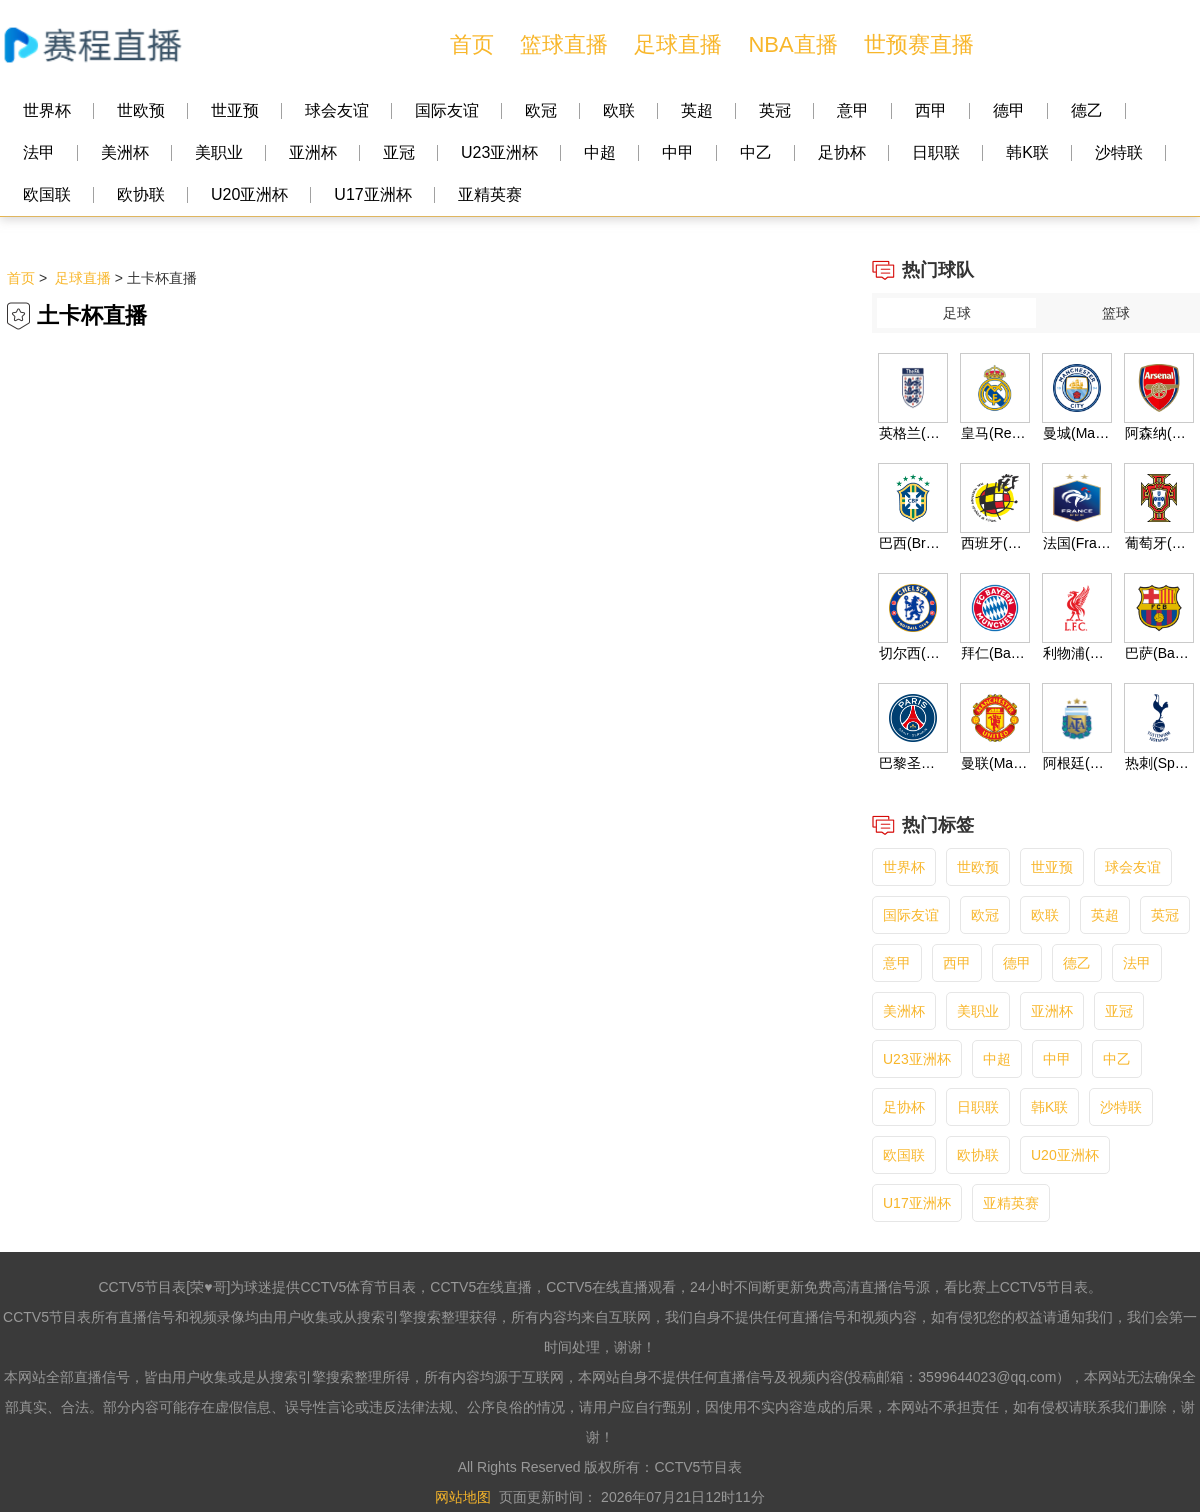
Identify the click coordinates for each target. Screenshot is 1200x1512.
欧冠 (541, 110)
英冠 (775, 110)
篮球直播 (564, 44)
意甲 (853, 110)
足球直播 (678, 44)
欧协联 (141, 194)
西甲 (931, 110)
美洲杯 (125, 152)
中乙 (756, 152)
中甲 (678, 152)
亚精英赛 (490, 194)
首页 (472, 44)
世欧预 (141, 110)
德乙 (1087, 110)
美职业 (219, 152)
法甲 (39, 152)
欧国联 (47, 194)
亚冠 (399, 152)
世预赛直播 (919, 44)
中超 (600, 152)
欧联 (619, 110)
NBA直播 (792, 44)
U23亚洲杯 (499, 152)
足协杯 (842, 152)
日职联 (936, 152)
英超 (697, 110)
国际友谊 (447, 110)
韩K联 (1027, 152)
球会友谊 (337, 110)
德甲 (1009, 110)
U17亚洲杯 (372, 194)
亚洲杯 (313, 152)
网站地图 (463, 1497)
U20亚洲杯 (249, 194)
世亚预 (235, 110)
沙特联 (1119, 152)
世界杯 (47, 110)
